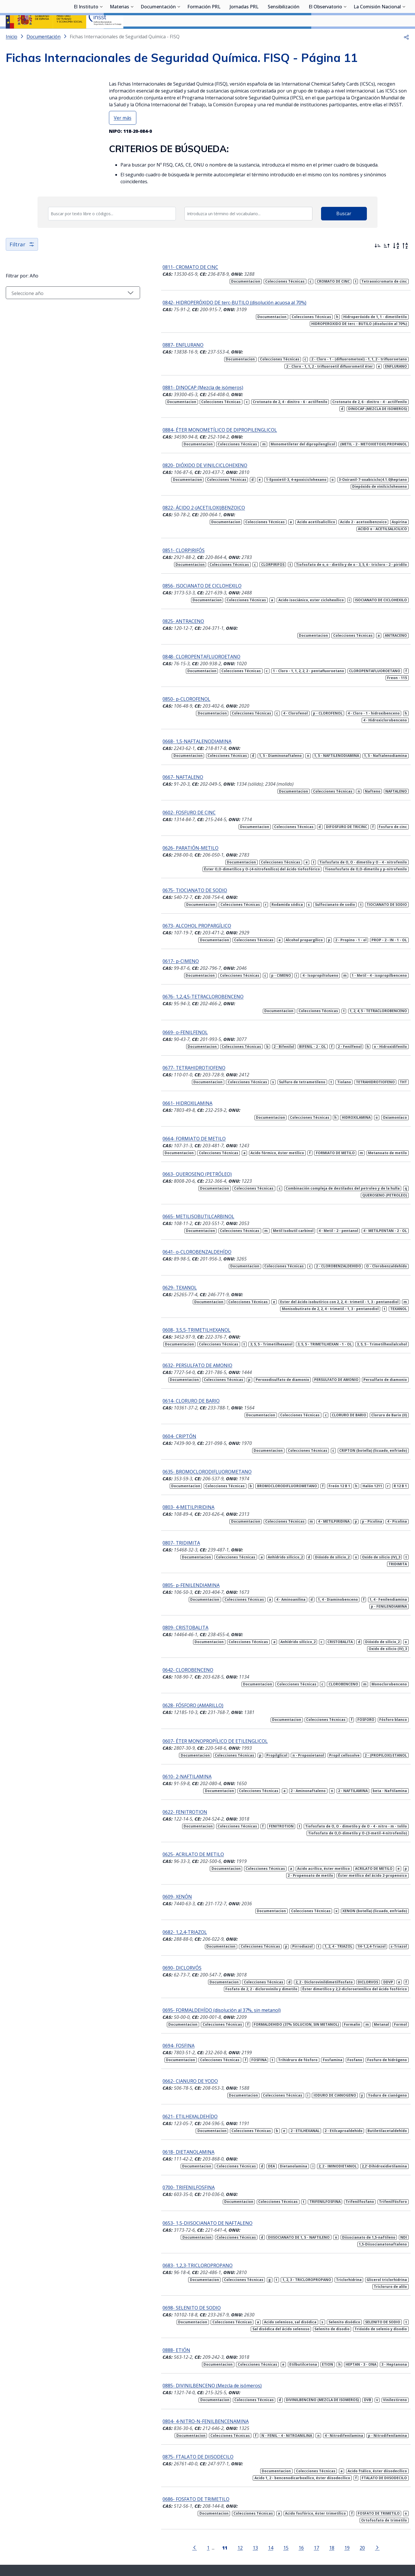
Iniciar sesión (387, 13)
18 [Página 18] (315, 2493)
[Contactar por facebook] (258, 2528)
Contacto (201, 2542)
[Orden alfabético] (396, 261)
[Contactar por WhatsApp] (178, 2529)
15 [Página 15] (269, 2493)
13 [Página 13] (238, 2493)
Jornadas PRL (244, 36)
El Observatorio (325, 36)
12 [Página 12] (223, 2493)
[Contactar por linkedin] (238, 2528)
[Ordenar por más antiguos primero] (387, 261)
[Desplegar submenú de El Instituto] (101, 35)
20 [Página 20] (345, 2493)
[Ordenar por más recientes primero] (377, 261)
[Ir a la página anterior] (177, 2493)
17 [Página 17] (299, 2493)
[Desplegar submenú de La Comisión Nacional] (404, 35)
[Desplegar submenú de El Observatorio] (345, 35)
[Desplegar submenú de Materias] (132, 35)
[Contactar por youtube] (218, 2528)
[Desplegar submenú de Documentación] (179, 35)
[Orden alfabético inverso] (405, 261)
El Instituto (86, 36)
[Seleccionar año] (56, 308)
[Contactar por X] (198, 2528)
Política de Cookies (311, 2542)
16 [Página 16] (284, 2493)
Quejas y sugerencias (168, 2542)
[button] (406, 51)
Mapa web (225, 2542)
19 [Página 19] (330, 2493)
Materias (119, 36)
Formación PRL (203, 36)
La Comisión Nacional (377, 36)
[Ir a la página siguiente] (360, 2493)
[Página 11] (208, 2493)
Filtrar (22, 259)
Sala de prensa (97, 2542)
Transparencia (129, 2542)
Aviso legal (250, 2542)
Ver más (122, 133)
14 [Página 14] (253, 2493)
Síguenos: (158, 2527)
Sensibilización (283, 36)
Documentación (158, 36)
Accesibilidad (277, 2542)
